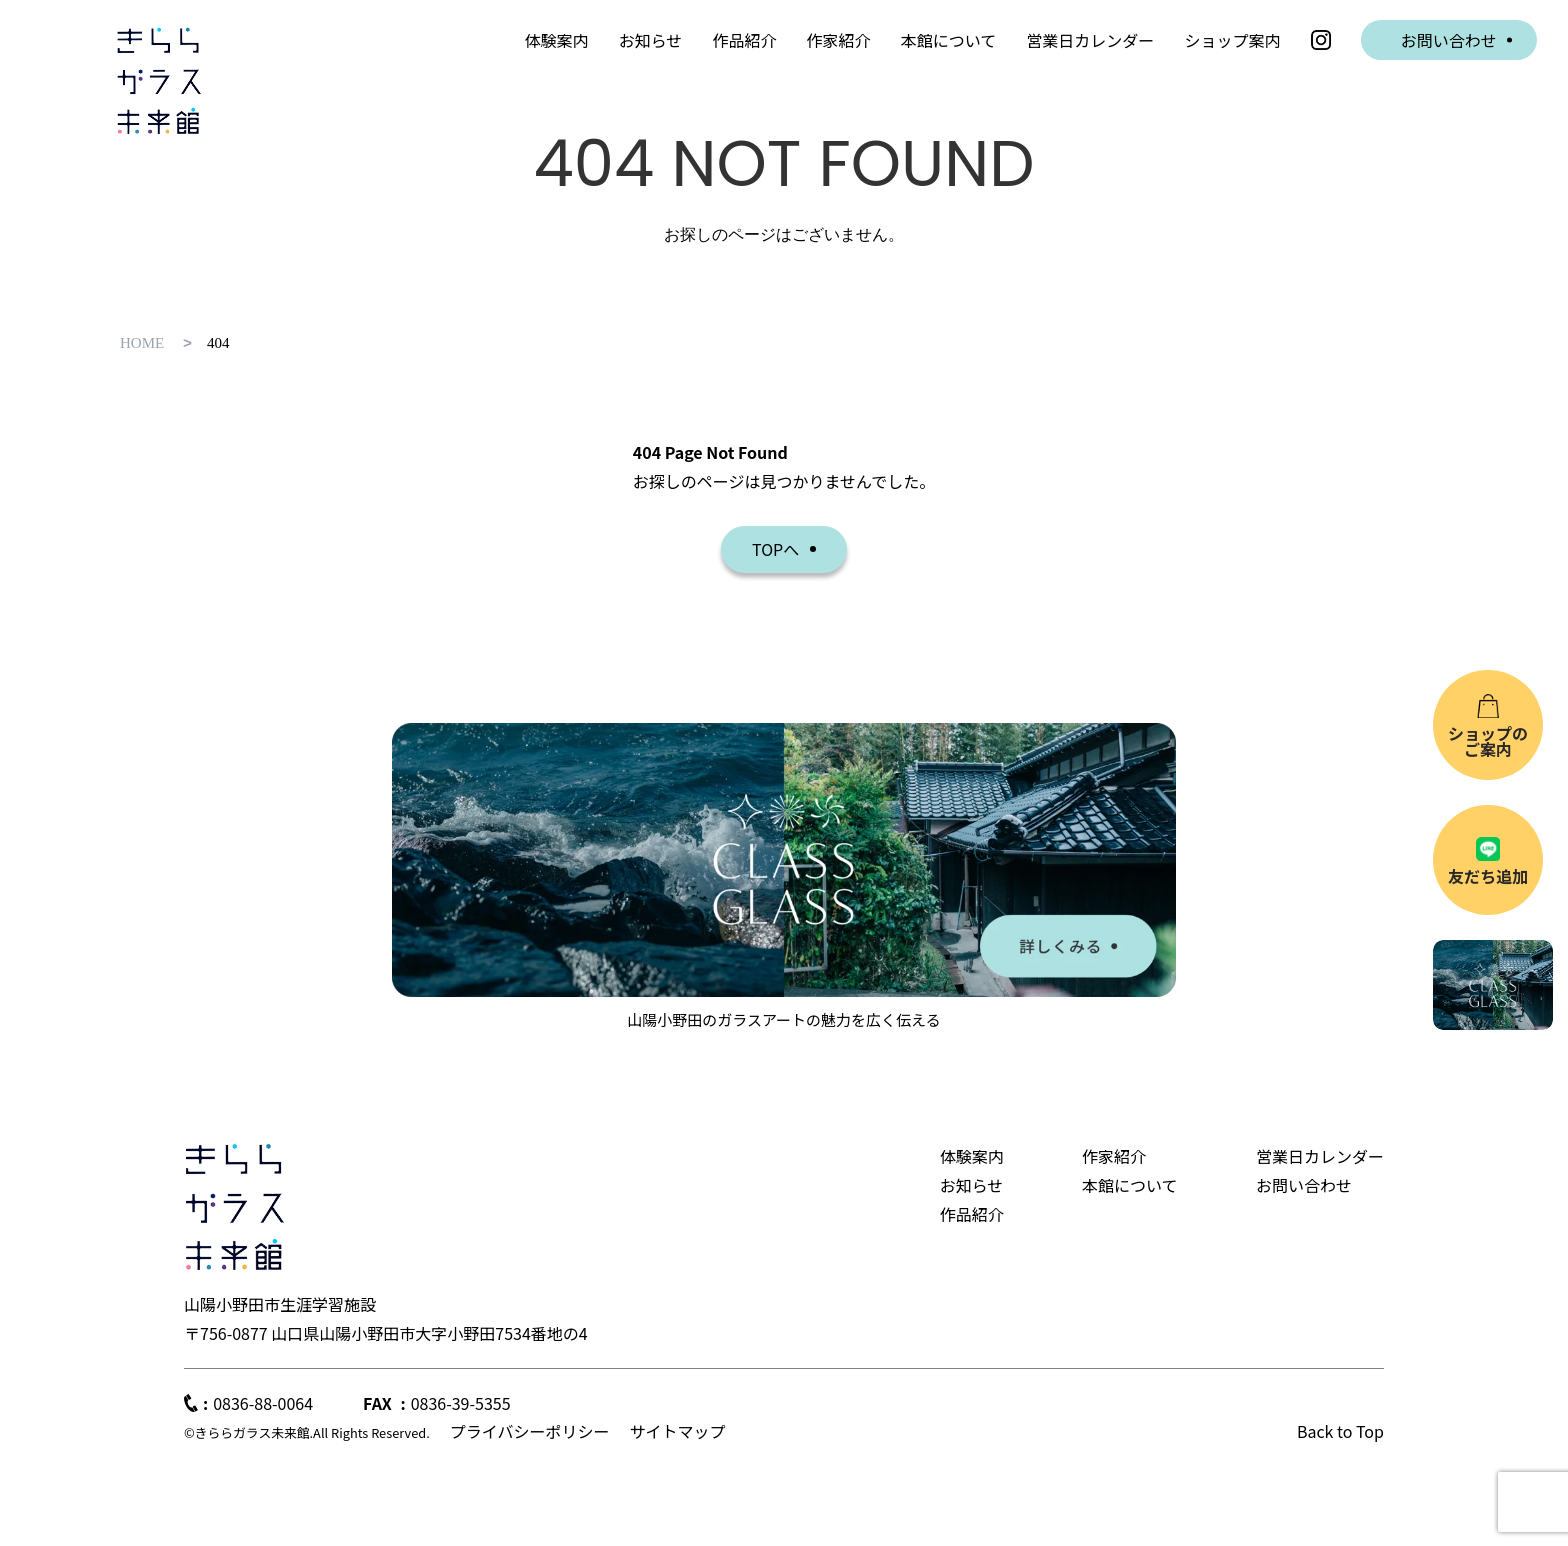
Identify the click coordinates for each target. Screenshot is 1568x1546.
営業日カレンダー (1090, 40)
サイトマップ (677, 1431)
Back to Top (1340, 1431)
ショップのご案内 (1488, 741)
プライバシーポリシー (530, 1431)
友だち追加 (1488, 876)
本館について (949, 40)
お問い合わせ (1449, 40)
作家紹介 (839, 40)
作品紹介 (744, 40)
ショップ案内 (1232, 40)
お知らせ (651, 40)
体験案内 (557, 40)
